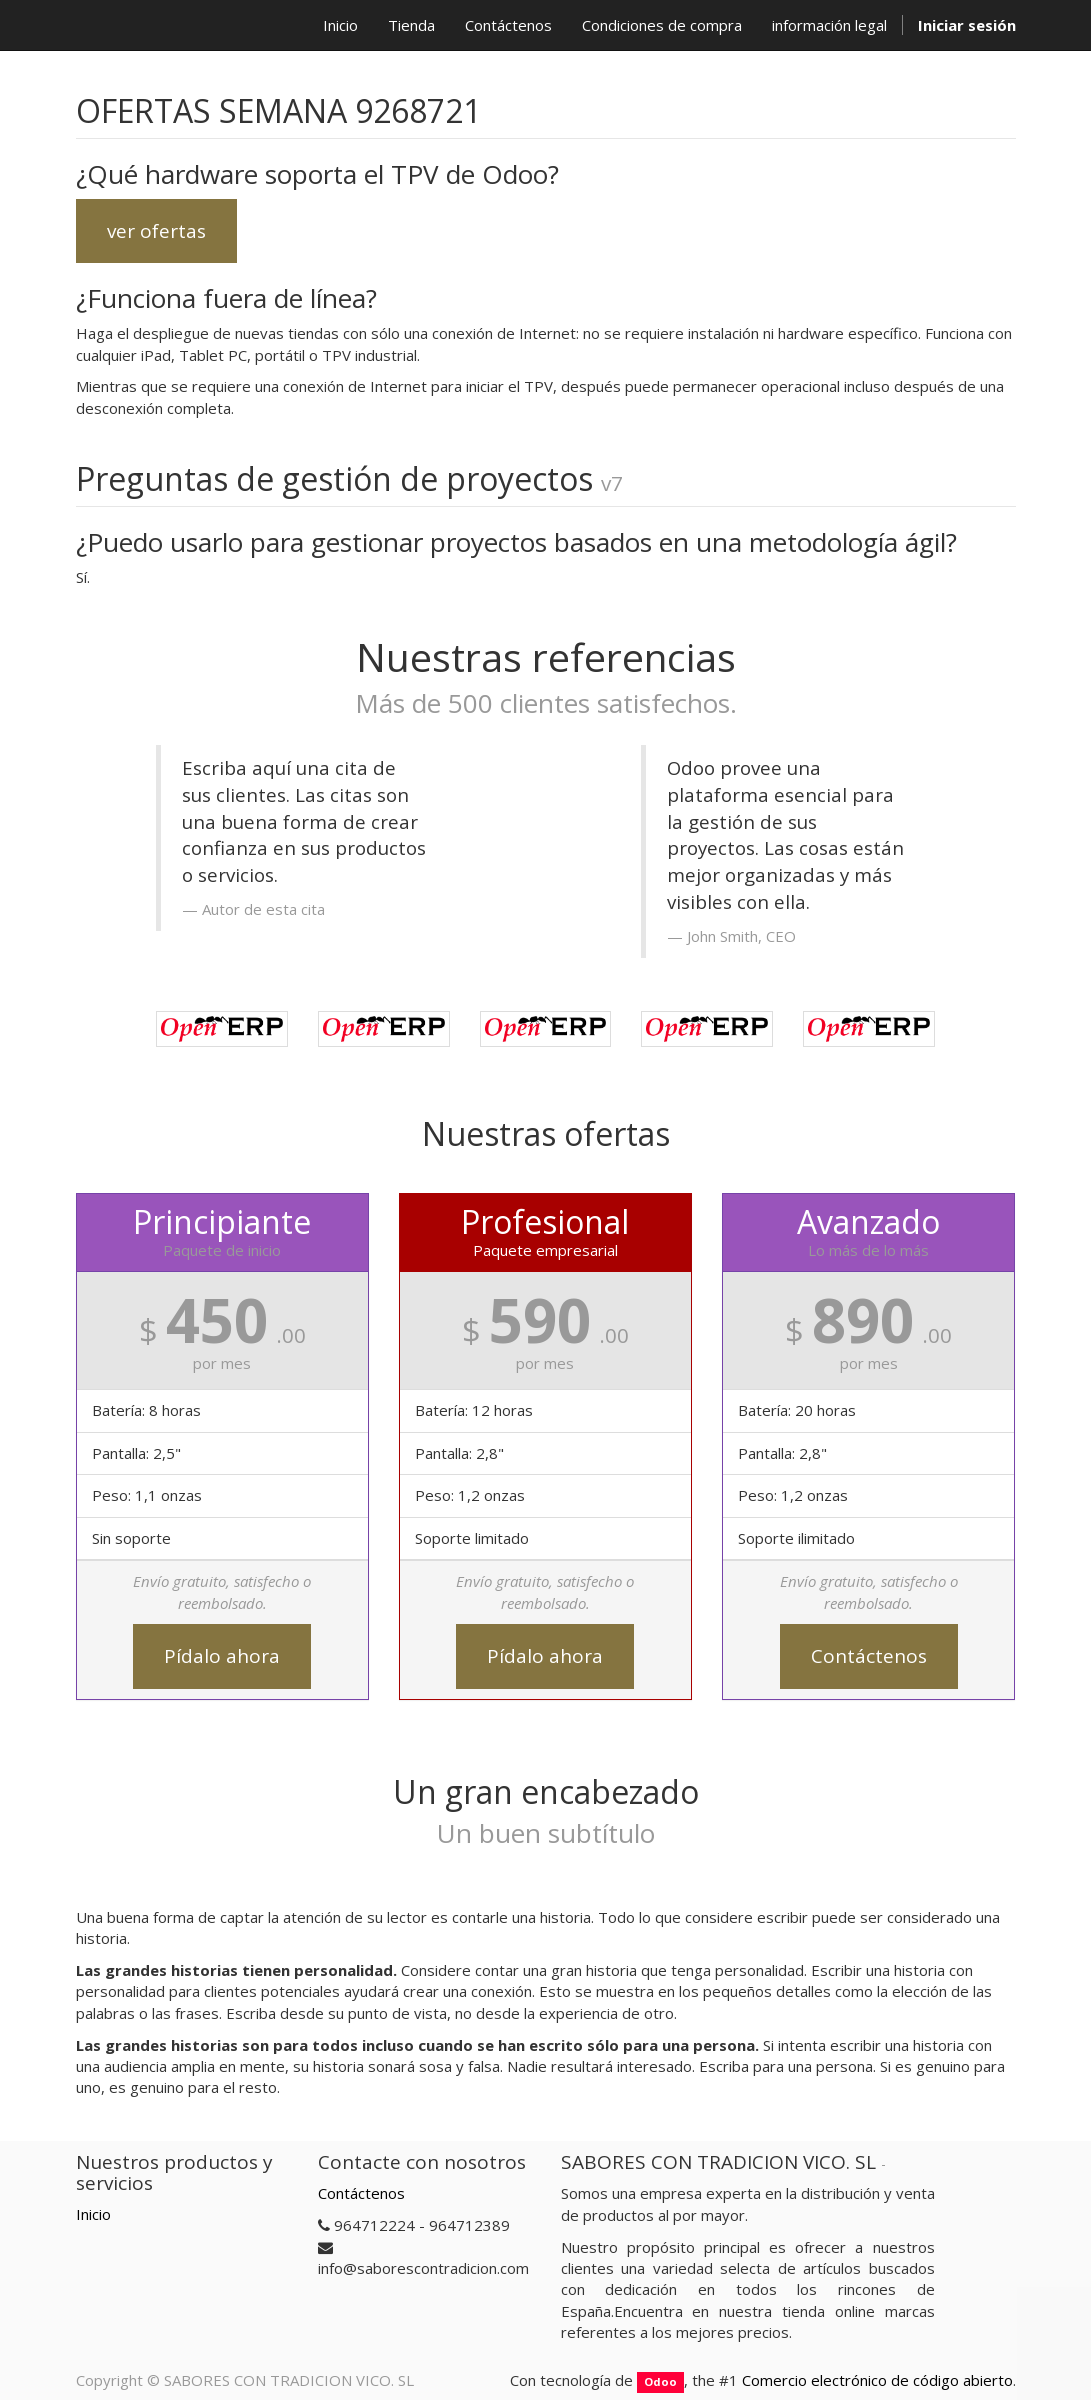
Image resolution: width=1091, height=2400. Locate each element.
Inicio (93, 2214)
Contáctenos (869, 1656)
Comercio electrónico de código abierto (877, 2380)
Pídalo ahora (222, 1656)
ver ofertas (156, 231)
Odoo (660, 2381)
